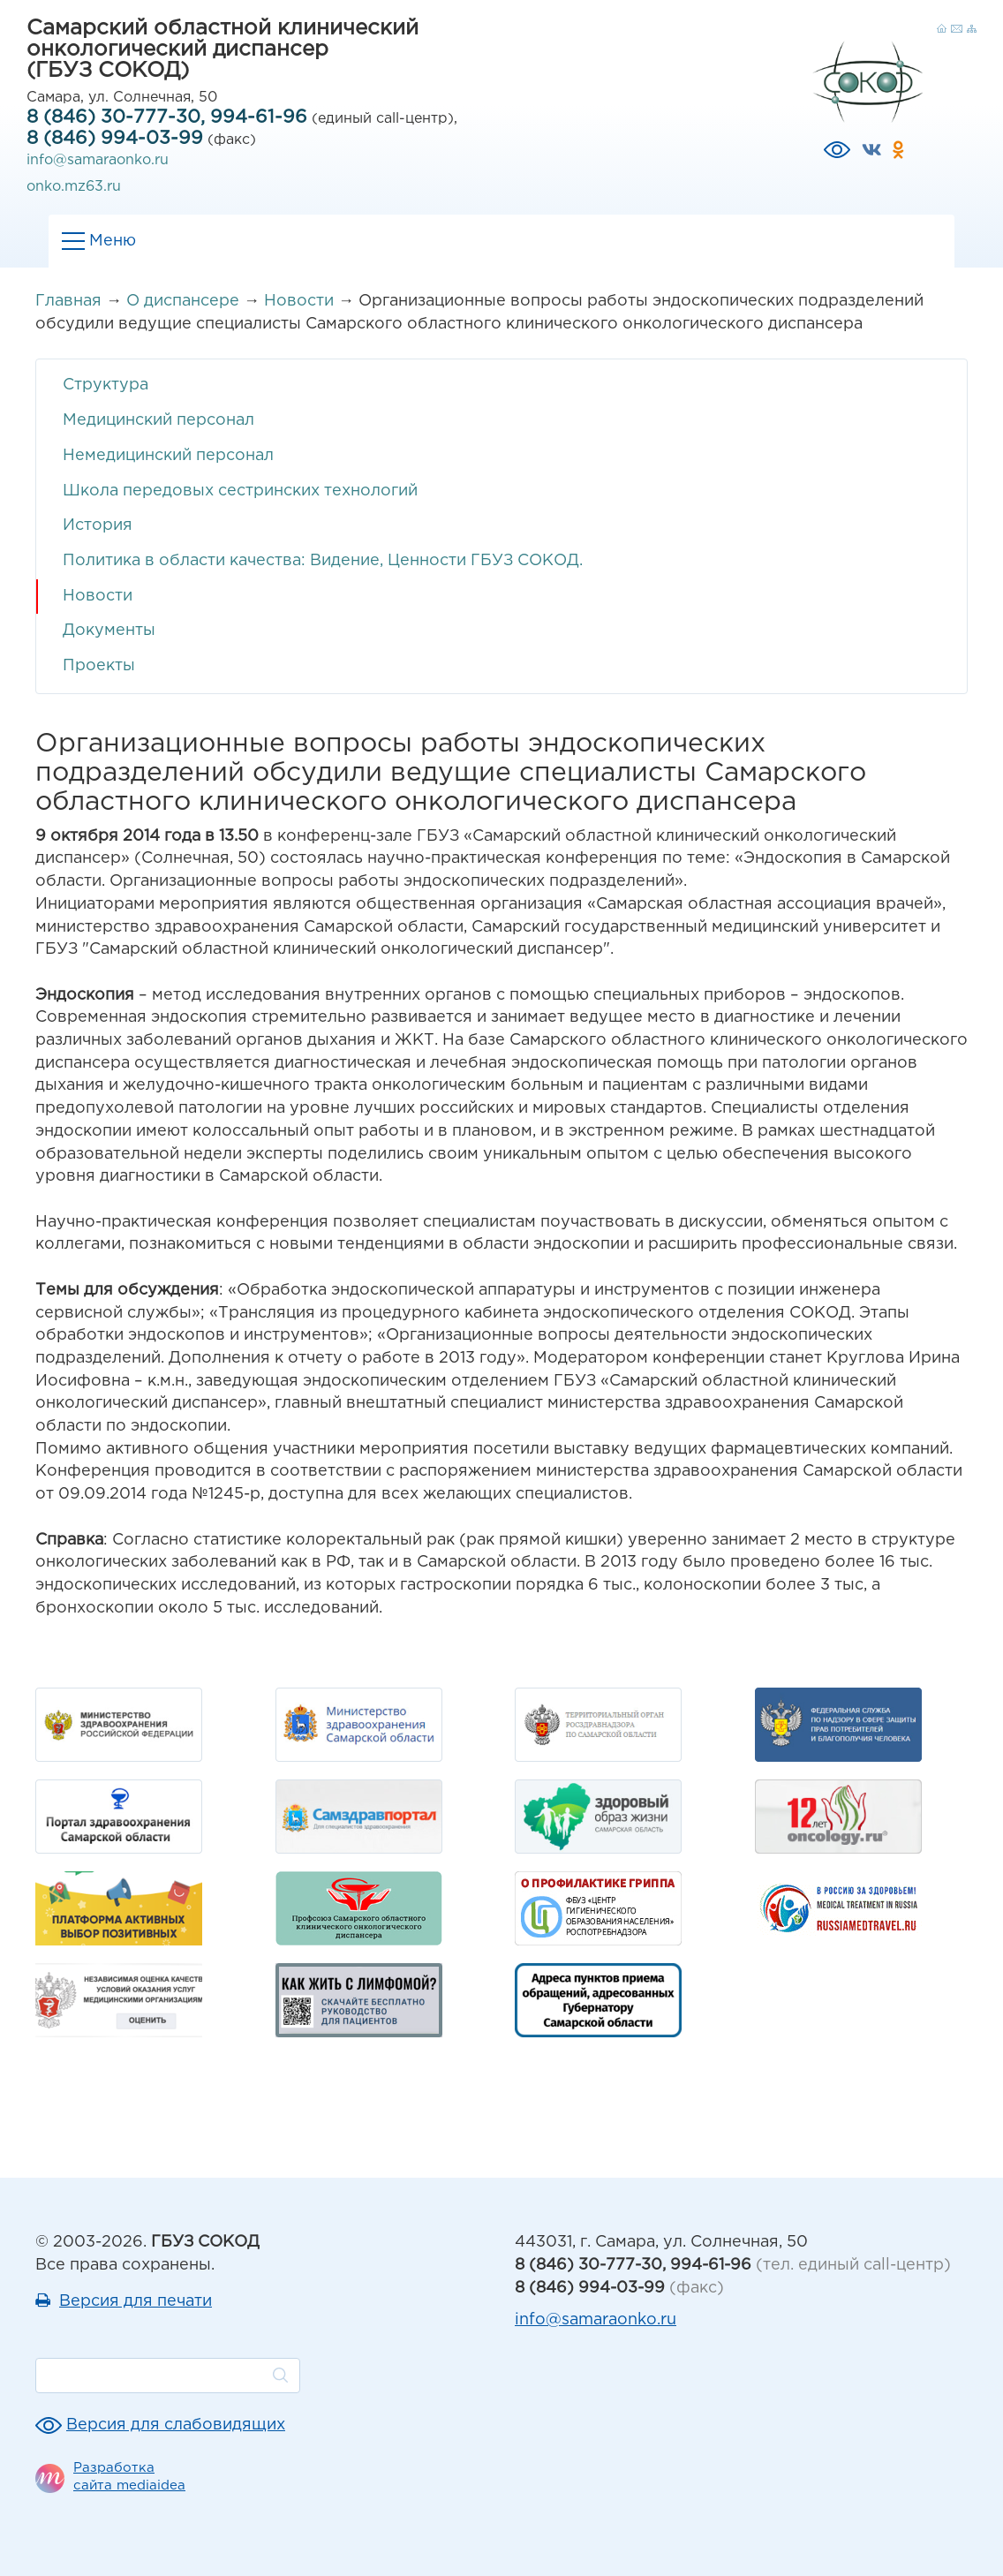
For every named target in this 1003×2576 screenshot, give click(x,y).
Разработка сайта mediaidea (129, 2476)
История (97, 525)
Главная (68, 301)
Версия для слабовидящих (175, 2425)
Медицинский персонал (158, 420)
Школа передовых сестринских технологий (240, 491)
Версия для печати (135, 2301)
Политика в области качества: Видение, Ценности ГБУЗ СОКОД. (323, 561)
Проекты (99, 666)
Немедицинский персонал (168, 456)
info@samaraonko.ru (97, 160)
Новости (299, 301)
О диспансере (182, 301)
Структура (105, 385)
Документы (109, 630)
